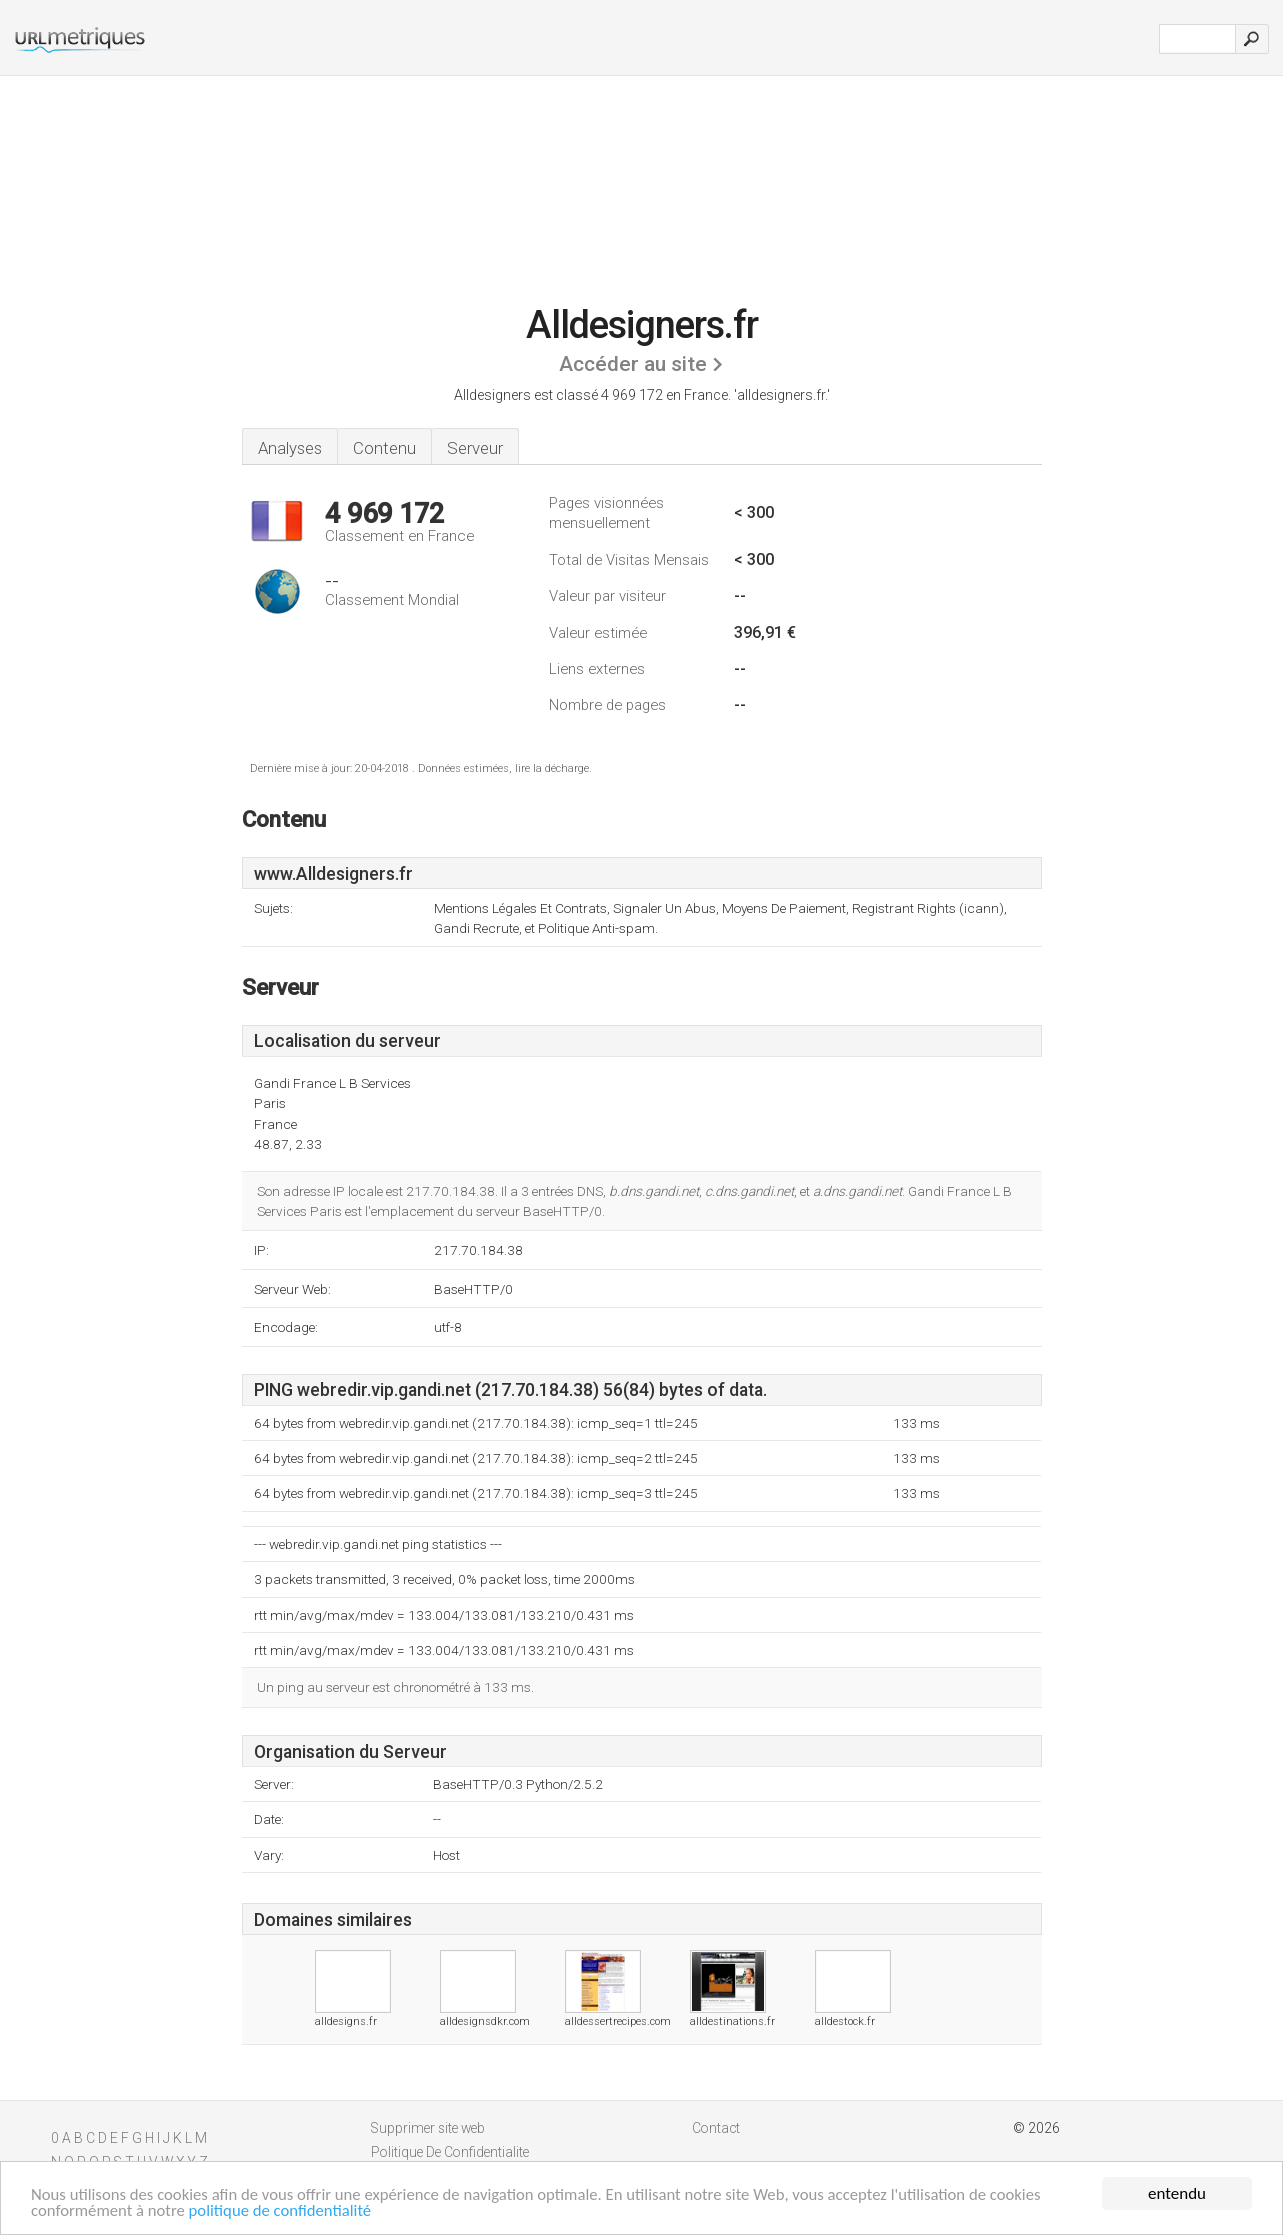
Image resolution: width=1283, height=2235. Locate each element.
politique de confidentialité (285, 2214)
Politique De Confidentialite (450, 2152)
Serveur (475, 448)
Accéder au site (633, 364)
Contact (716, 2128)
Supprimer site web (428, 2128)
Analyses (290, 448)
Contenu (384, 448)
